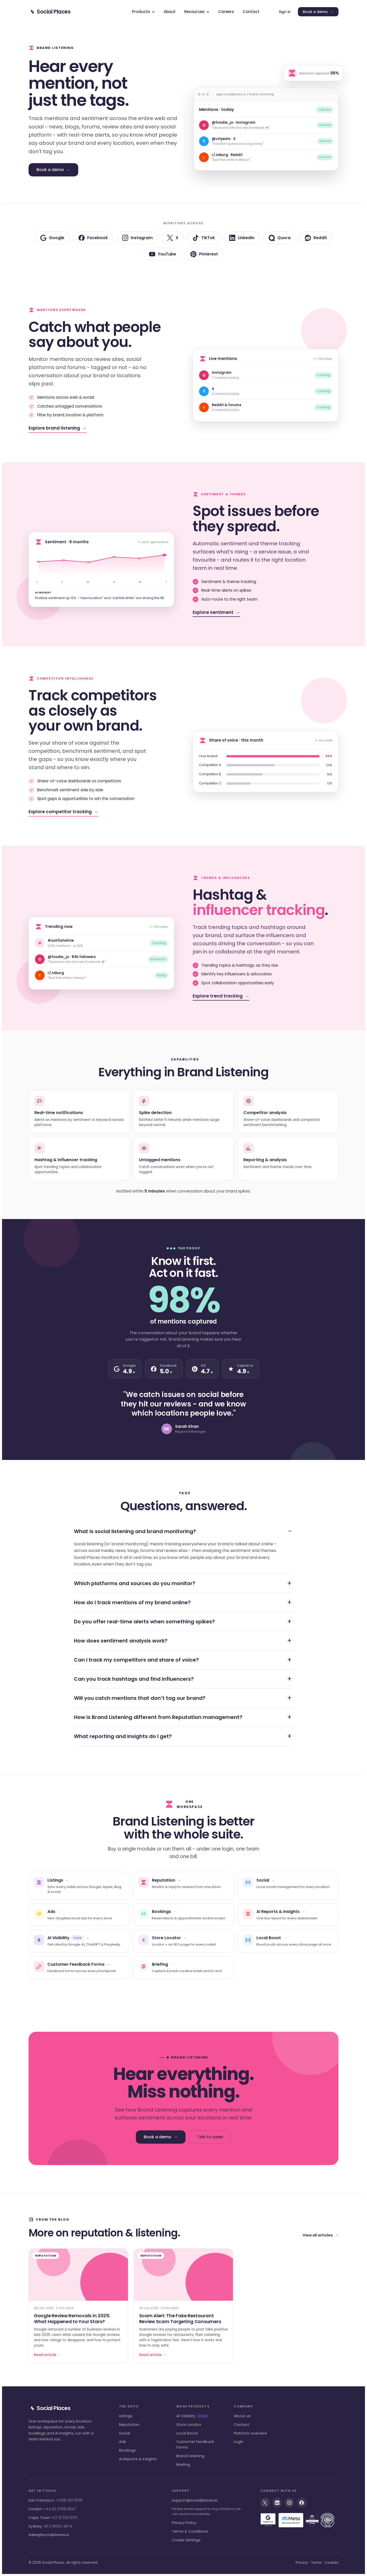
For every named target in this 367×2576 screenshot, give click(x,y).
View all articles (321, 2235)
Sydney (50, 2526)
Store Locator (188, 2424)
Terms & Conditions (190, 2531)
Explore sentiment (216, 612)
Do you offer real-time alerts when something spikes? (144, 1621)
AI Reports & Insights (138, 2459)
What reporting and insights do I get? (123, 1736)
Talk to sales (210, 2137)
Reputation (129, 2424)
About (170, 11)
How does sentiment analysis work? (120, 1640)
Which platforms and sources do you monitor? (134, 1583)
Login (238, 2441)
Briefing (183, 2464)
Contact (251, 11)
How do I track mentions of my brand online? (132, 1602)
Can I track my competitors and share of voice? (136, 1659)
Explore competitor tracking (63, 812)
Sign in (285, 11)
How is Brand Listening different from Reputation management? (158, 1717)
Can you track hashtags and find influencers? (134, 1678)
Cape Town (53, 2517)
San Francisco (55, 2500)
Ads (122, 2441)
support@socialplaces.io (195, 2500)
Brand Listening (190, 2455)
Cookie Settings (186, 2540)
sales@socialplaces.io (49, 2534)
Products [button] (143, 11)
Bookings (127, 2450)
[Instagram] (289, 2502)
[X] (265, 2502)
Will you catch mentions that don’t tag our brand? (139, 1698)
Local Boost (187, 2433)
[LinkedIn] (277, 2502)
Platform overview (250, 2433)
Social (124, 2433)
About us (242, 2415)
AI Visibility (192, 2415)
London (52, 2509)
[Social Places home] (50, 12)
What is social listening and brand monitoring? (135, 1531)
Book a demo (318, 11)
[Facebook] (302, 2502)
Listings (126, 2415)
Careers (226, 11)
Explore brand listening (58, 428)
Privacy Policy (184, 2522)
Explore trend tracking (221, 996)
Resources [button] (196, 11)
